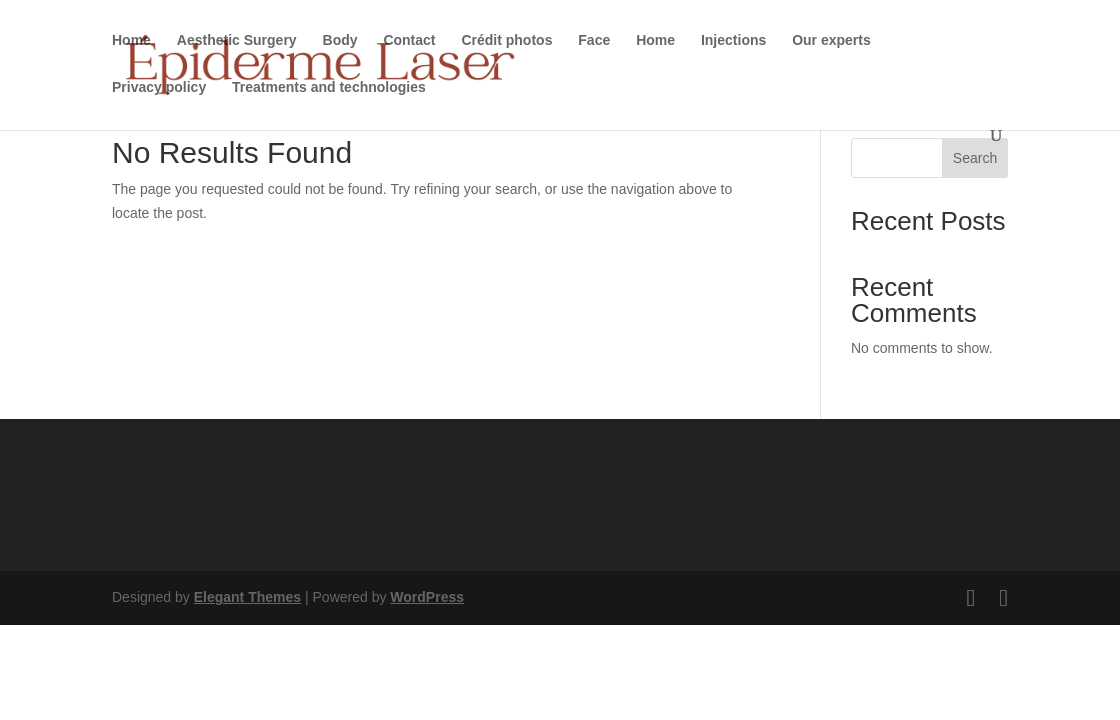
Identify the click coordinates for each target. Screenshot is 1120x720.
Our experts (831, 40)
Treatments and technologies (329, 87)
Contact (409, 40)
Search (975, 158)
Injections (733, 40)
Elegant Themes (247, 597)
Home (131, 40)
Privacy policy (159, 87)
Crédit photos (506, 40)
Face (594, 40)
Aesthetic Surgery (237, 40)
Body (340, 40)
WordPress (427, 597)
